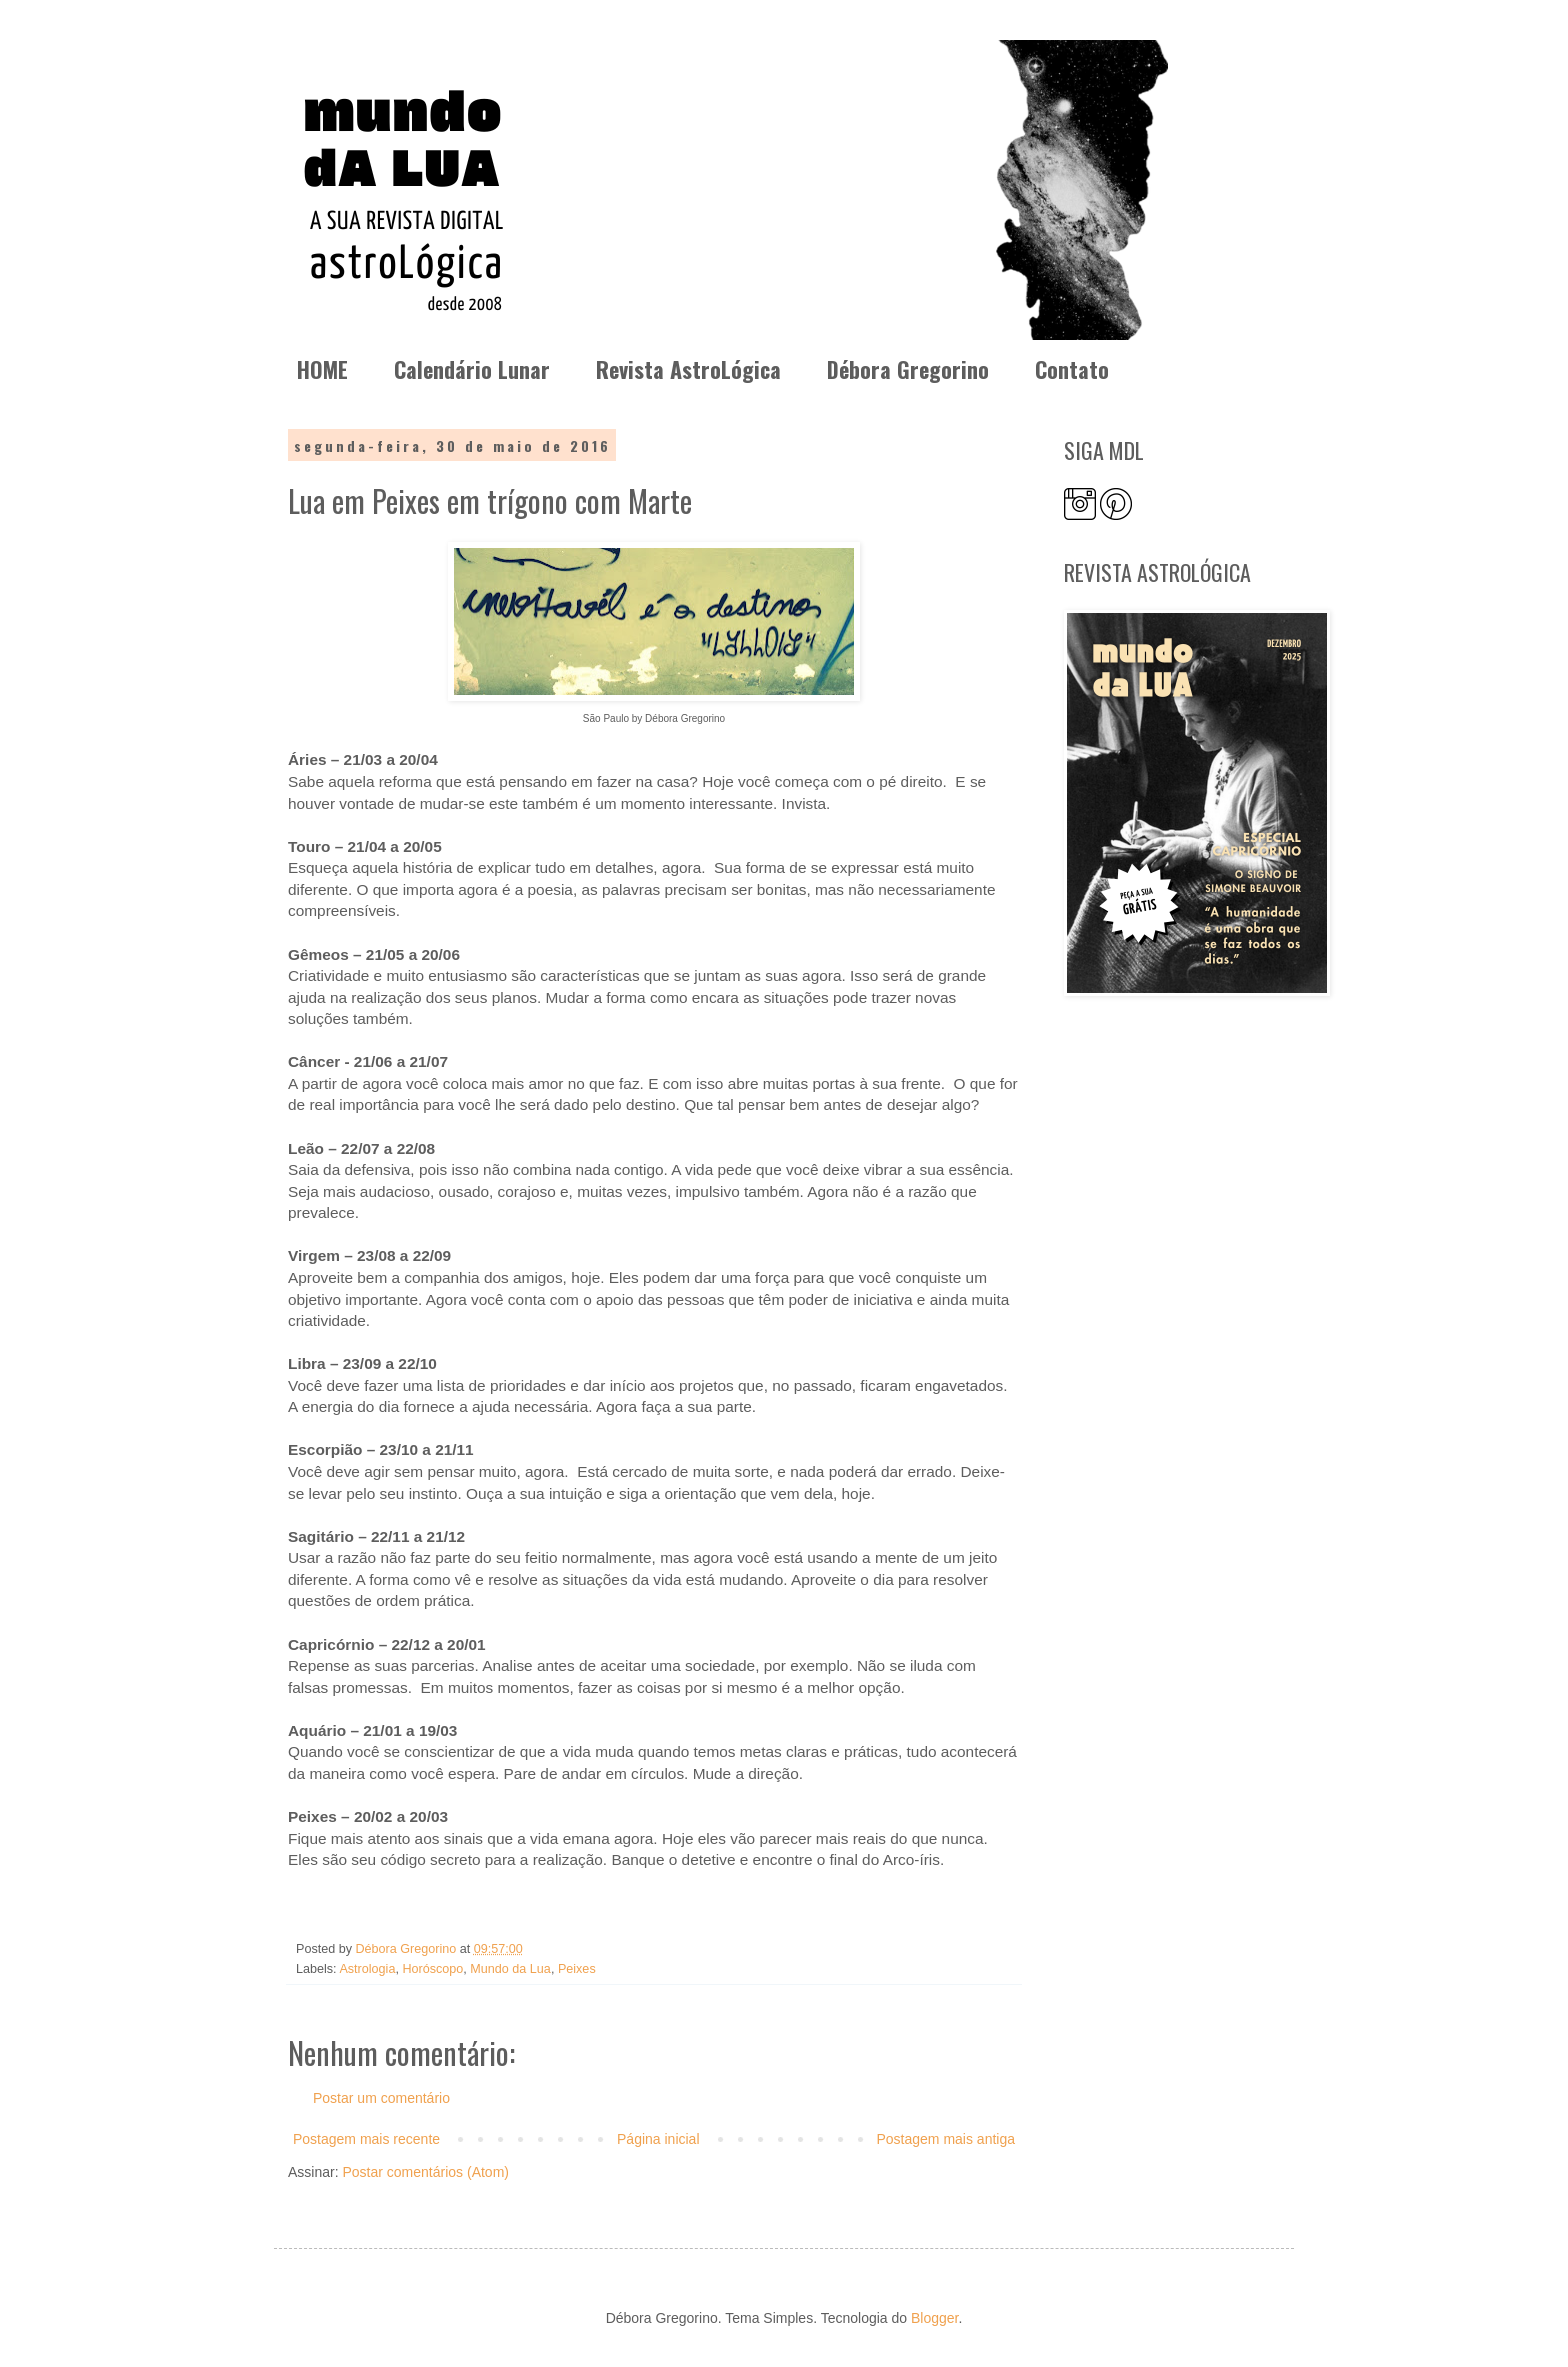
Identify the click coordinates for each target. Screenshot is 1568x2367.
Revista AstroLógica (688, 369)
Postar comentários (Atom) (425, 2172)
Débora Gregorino (908, 369)
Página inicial (658, 2139)
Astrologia (367, 1969)
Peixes (577, 1969)
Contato (1072, 369)
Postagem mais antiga (945, 2139)
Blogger (934, 2318)
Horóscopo (432, 1969)
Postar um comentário (381, 2098)
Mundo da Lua (510, 1969)
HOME (322, 369)
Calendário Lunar (472, 369)
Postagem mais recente (366, 2139)
